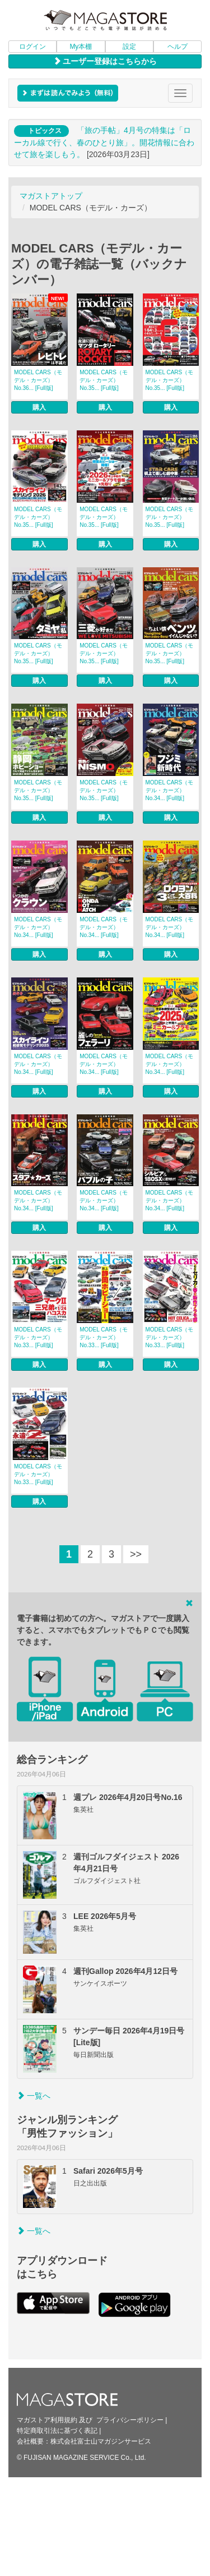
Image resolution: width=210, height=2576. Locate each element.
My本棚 (80, 46)
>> (136, 1554)
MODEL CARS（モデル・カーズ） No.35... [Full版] (104, 380)
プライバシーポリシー (130, 2420)
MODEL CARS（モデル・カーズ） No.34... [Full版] (170, 790)
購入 (39, 407)
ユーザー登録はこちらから (105, 61)
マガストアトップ (51, 195)
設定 (129, 46)
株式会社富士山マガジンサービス (100, 2441)
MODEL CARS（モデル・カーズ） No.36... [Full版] (38, 380)
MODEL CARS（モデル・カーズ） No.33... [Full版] (38, 1337)
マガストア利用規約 (47, 2420)
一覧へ (33, 2095)
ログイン (32, 46)
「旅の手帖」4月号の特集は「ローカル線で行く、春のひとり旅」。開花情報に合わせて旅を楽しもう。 (104, 142)
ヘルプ (177, 46)
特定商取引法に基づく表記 (57, 2431)
